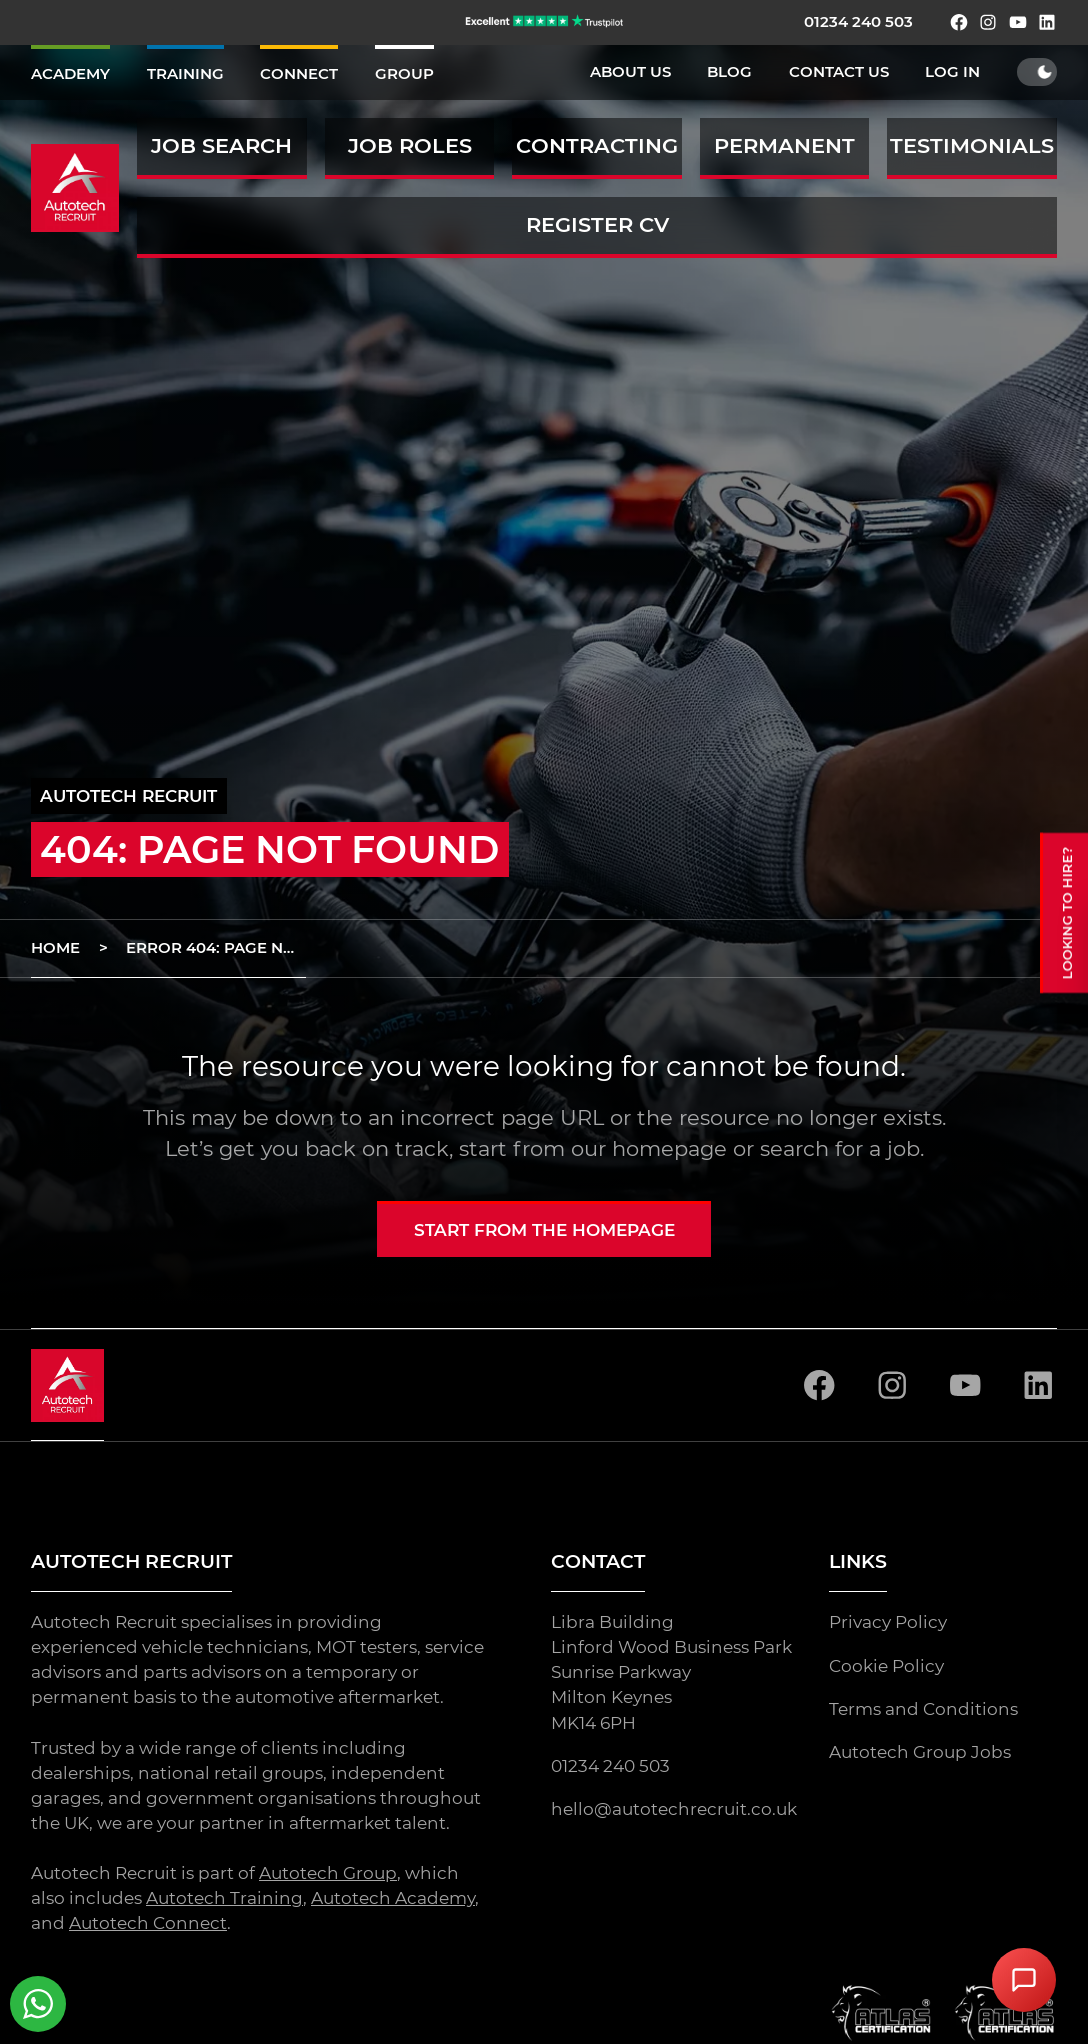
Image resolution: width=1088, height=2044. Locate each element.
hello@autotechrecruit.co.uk (674, 1809)
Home (55, 948)
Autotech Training (224, 1898)
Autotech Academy (393, 1898)
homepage (669, 1148)
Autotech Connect (148, 1923)
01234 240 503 (858, 22)
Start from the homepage (544, 1230)
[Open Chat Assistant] (1024, 1980)
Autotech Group (328, 1873)
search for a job (840, 1148)
